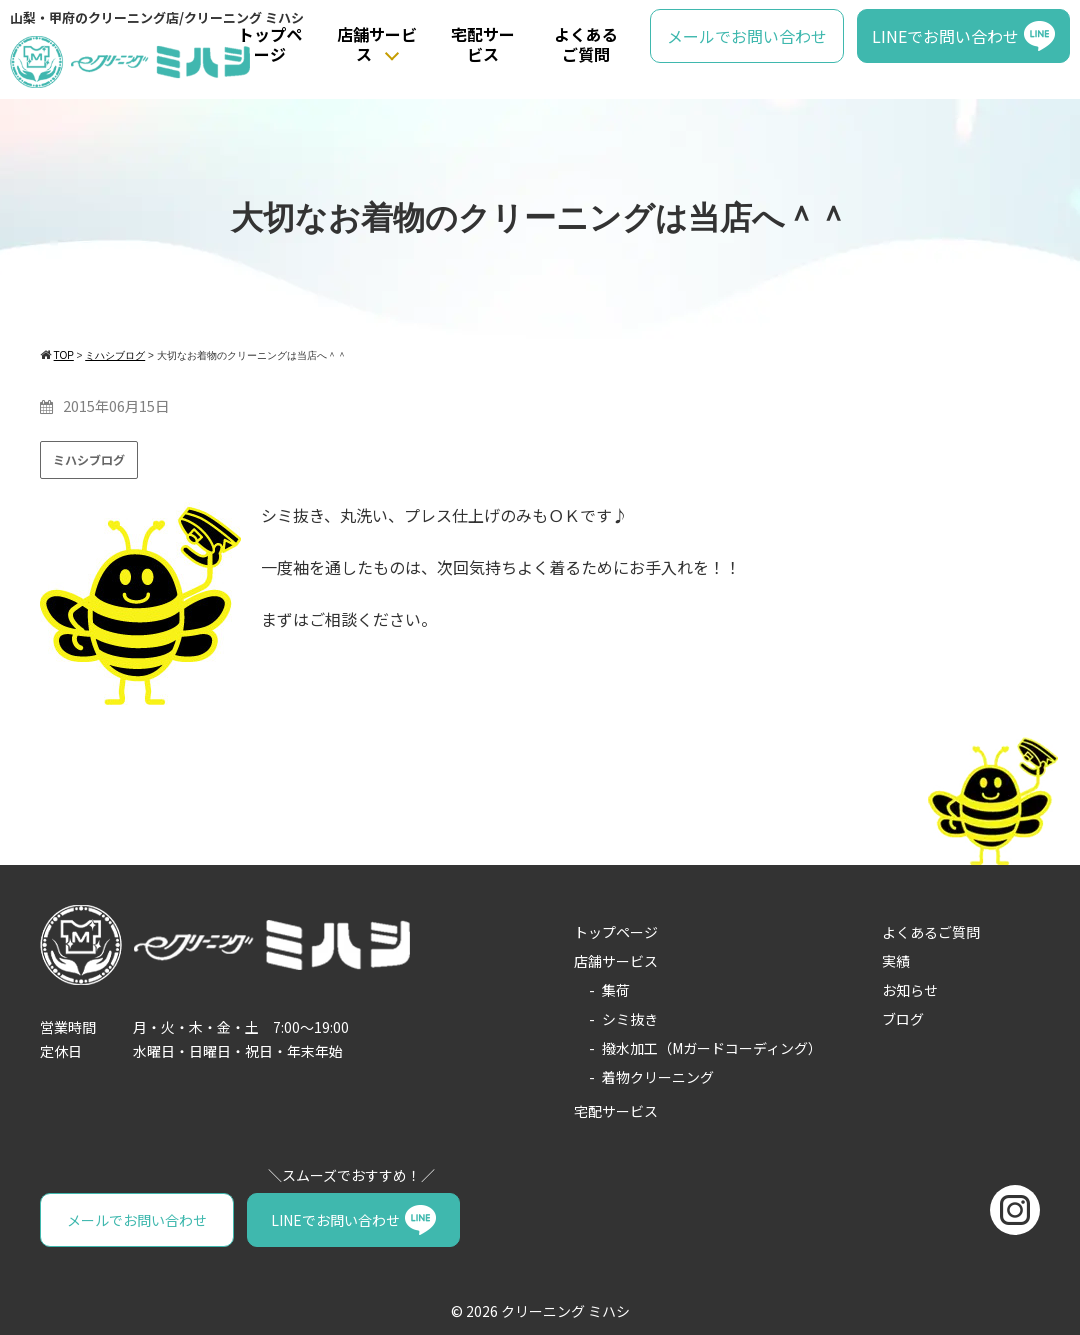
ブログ (903, 1019)
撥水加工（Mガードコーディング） (712, 1048)
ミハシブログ (89, 459)
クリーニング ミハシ (565, 1311)
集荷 (616, 990)
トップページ (270, 44)
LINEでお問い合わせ (945, 36)
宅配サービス (483, 44)
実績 (896, 961)
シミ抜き (630, 1019)
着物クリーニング (658, 1077)
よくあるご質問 (586, 44)
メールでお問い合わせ (747, 36)
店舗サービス (377, 44)
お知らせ (910, 990)
